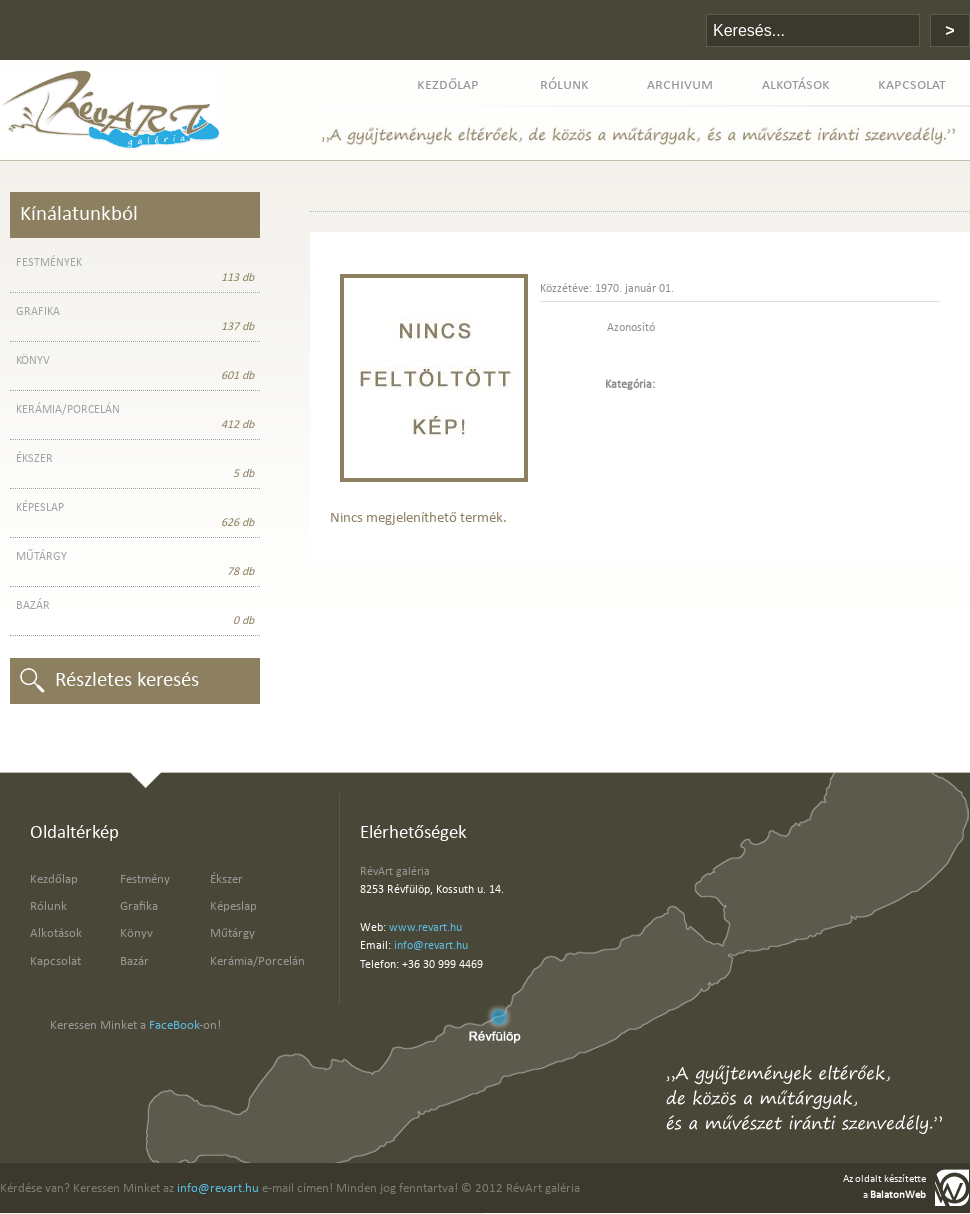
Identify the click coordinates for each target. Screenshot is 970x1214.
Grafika (139, 906)
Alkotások (56, 933)
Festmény (145, 879)
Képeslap (233, 906)
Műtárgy (232, 933)
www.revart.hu (425, 928)
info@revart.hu (431, 946)
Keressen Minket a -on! (135, 1025)
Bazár (134, 961)
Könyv (136, 933)
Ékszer (226, 879)
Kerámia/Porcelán (257, 961)
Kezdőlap (54, 879)
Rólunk (48, 906)
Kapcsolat (55, 961)
